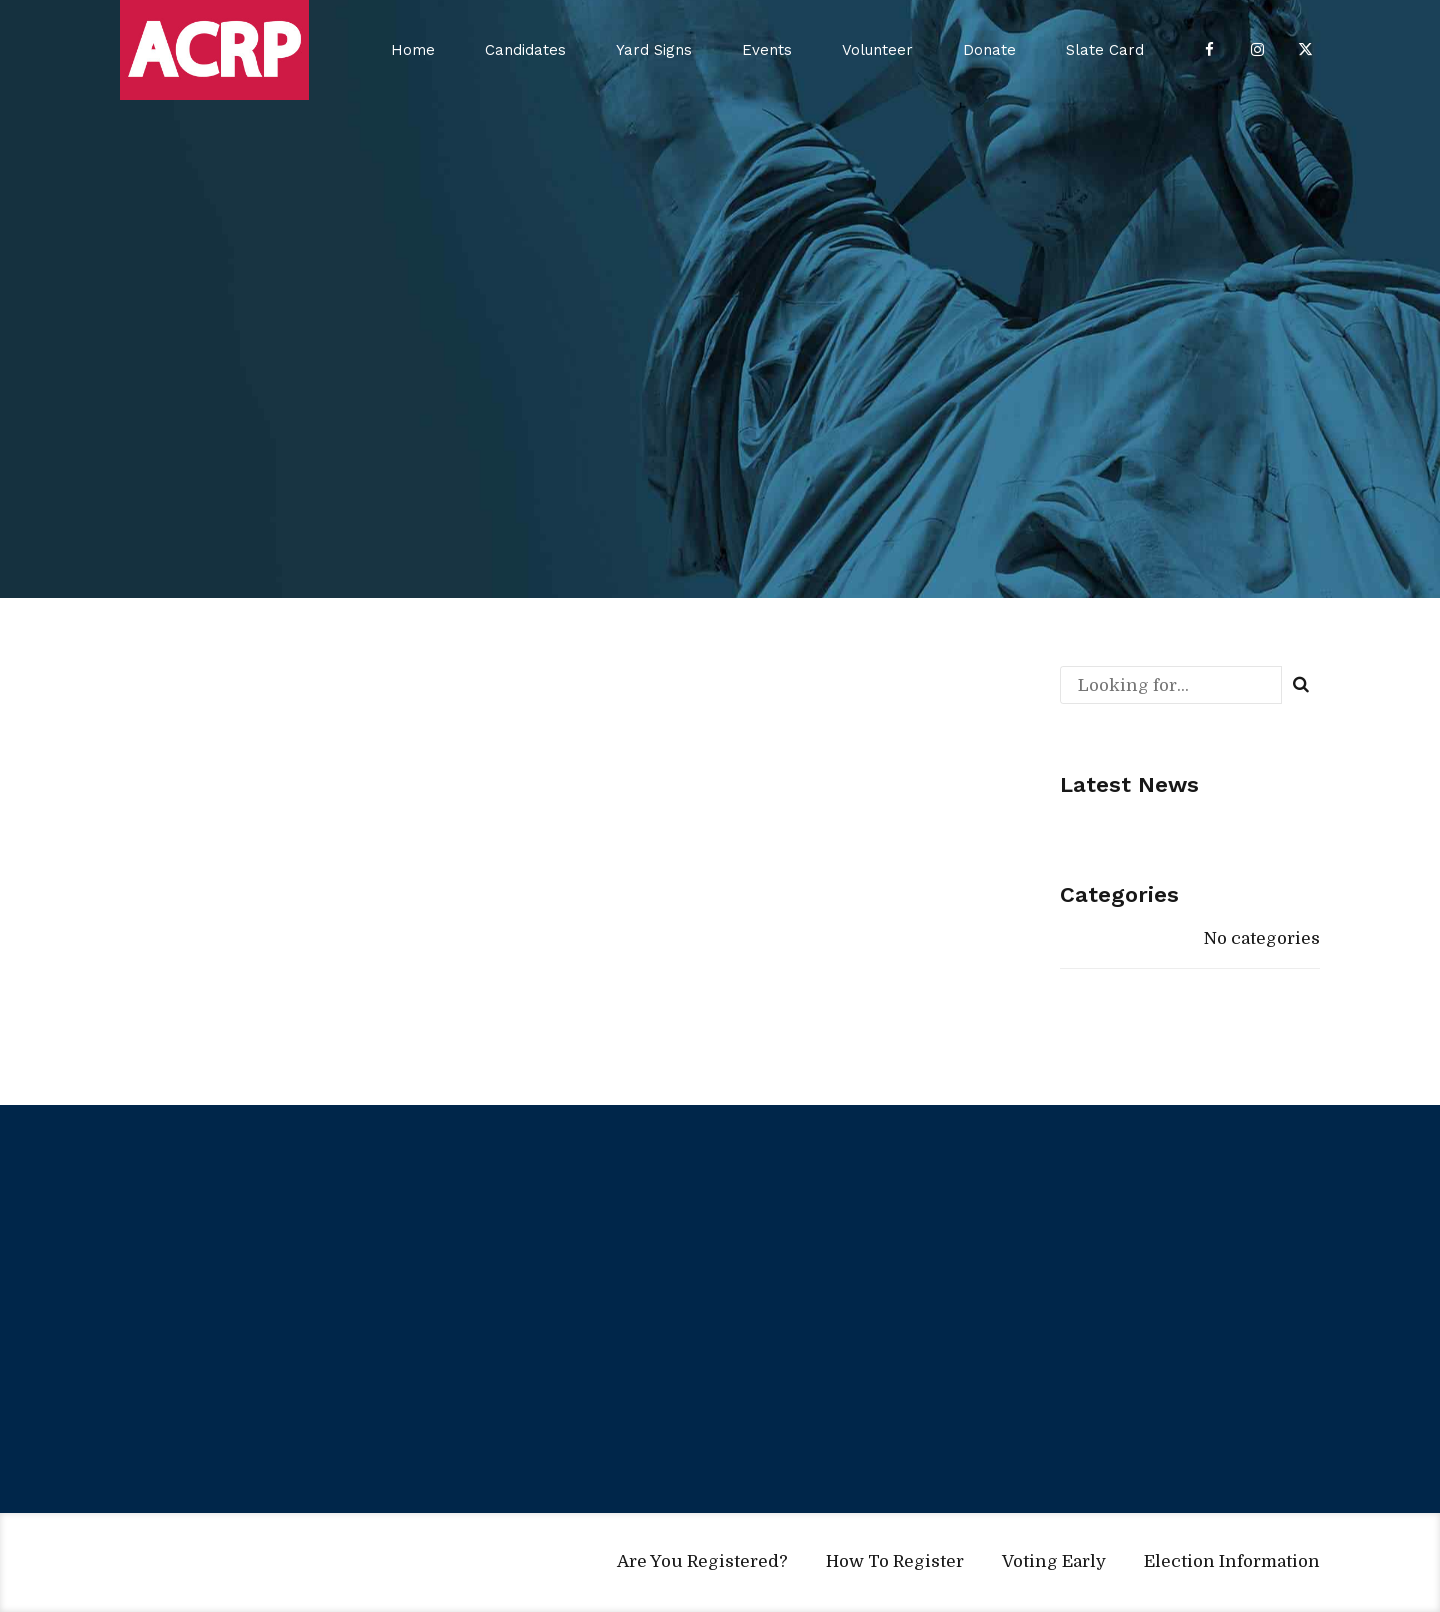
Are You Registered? (702, 1561)
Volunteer (877, 50)
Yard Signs (654, 50)
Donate (989, 50)
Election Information (1232, 1561)
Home (413, 50)
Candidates (525, 50)
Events (767, 50)
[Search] (1301, 685)
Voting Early (1054, 1561)
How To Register (895, 1561)
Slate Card (1105, 50)
